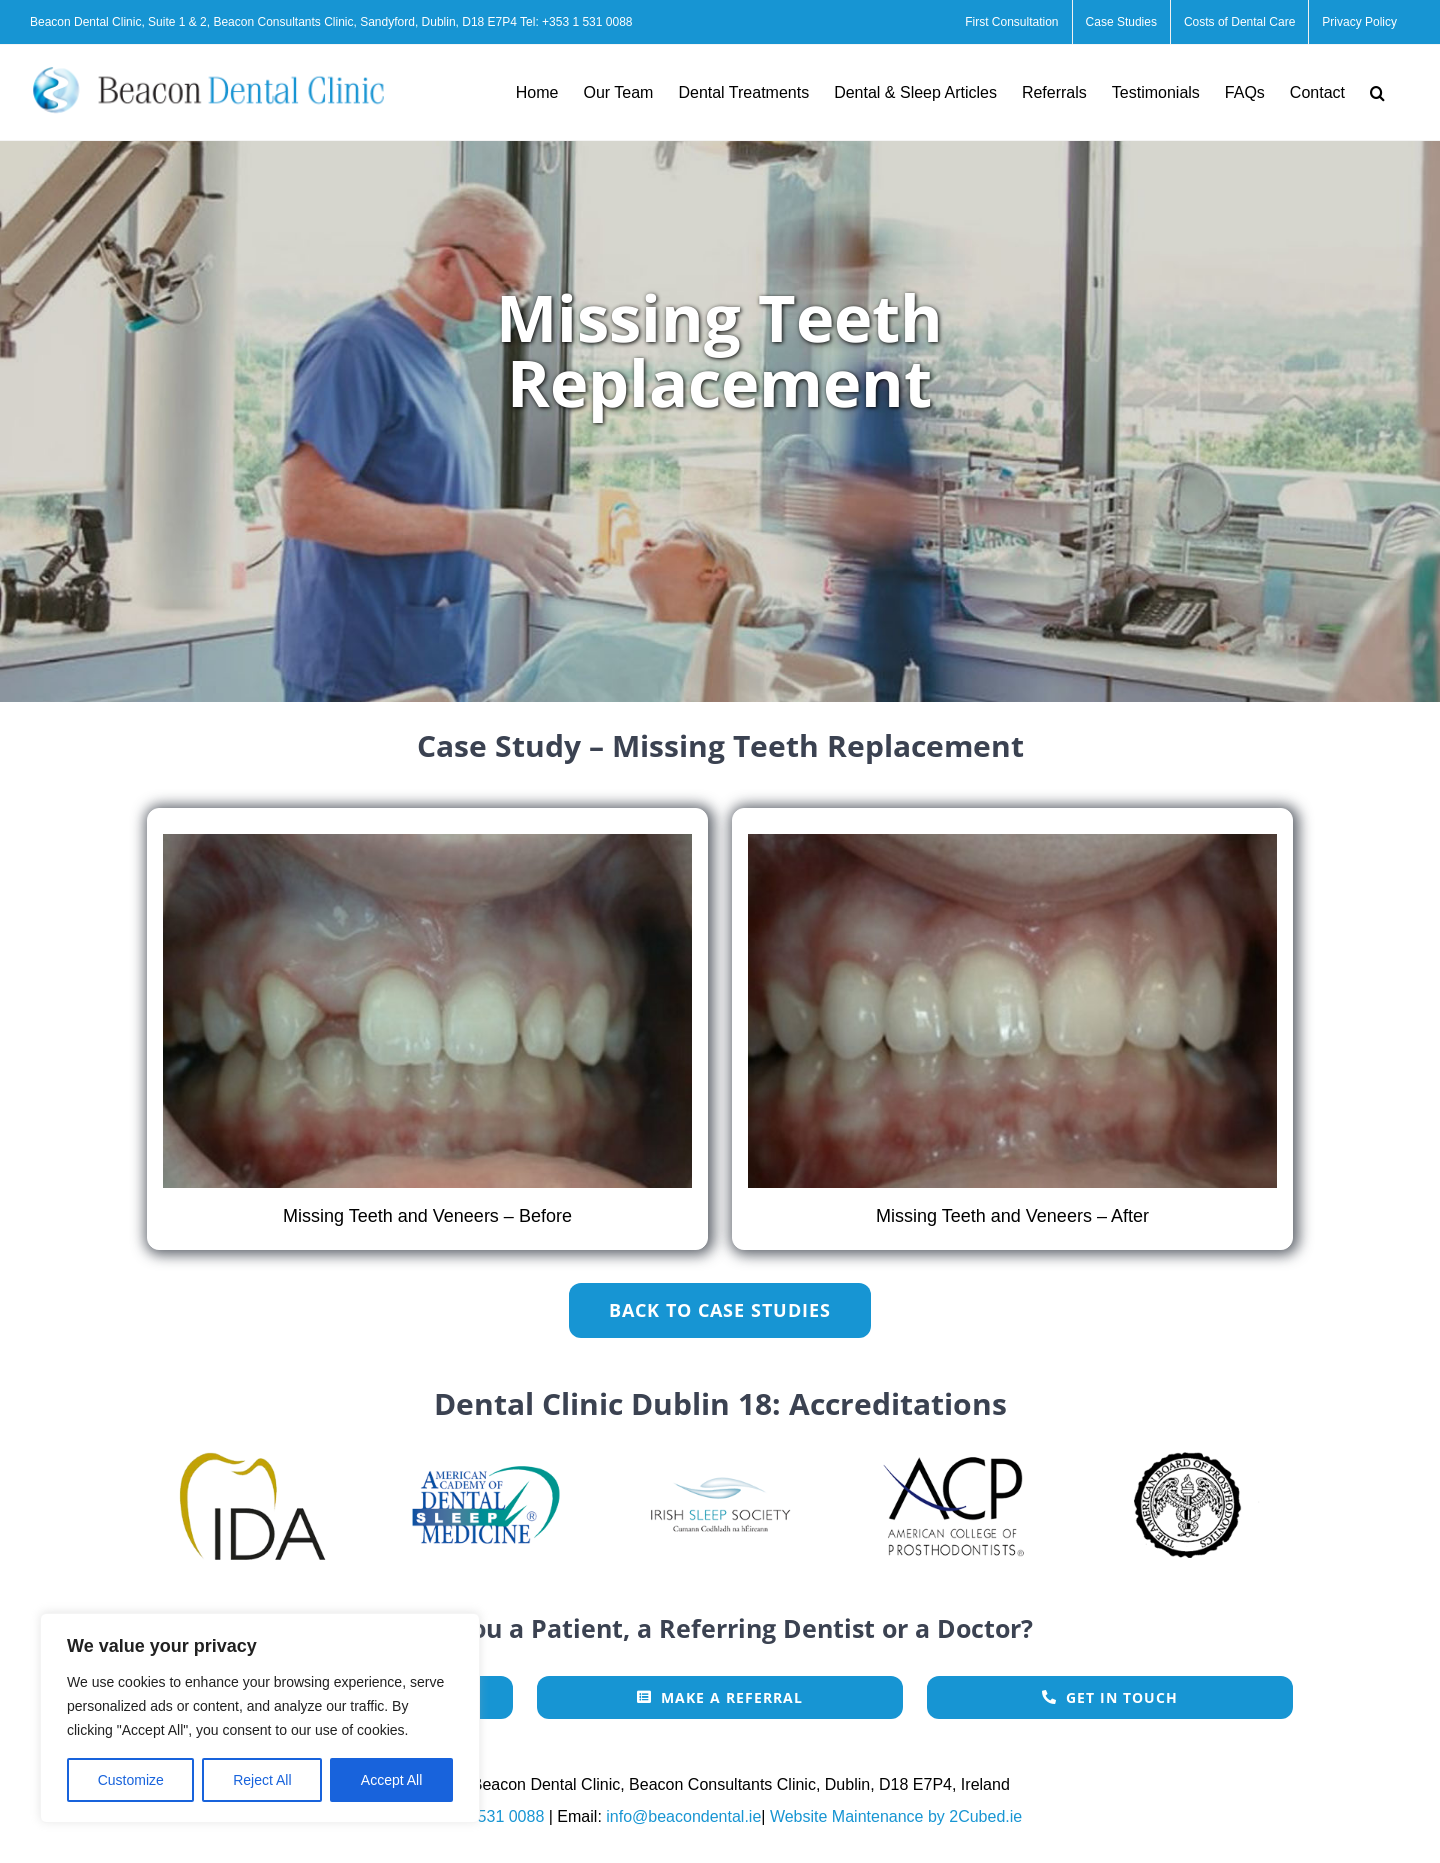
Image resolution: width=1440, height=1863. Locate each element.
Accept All (391, 1780)
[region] (260, 1718)
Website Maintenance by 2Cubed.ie (896, 1816)
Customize (131, 1780)
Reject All (262, 1780)
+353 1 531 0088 (587, 22)
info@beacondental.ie (683, 1816)
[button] (1377, 92)
